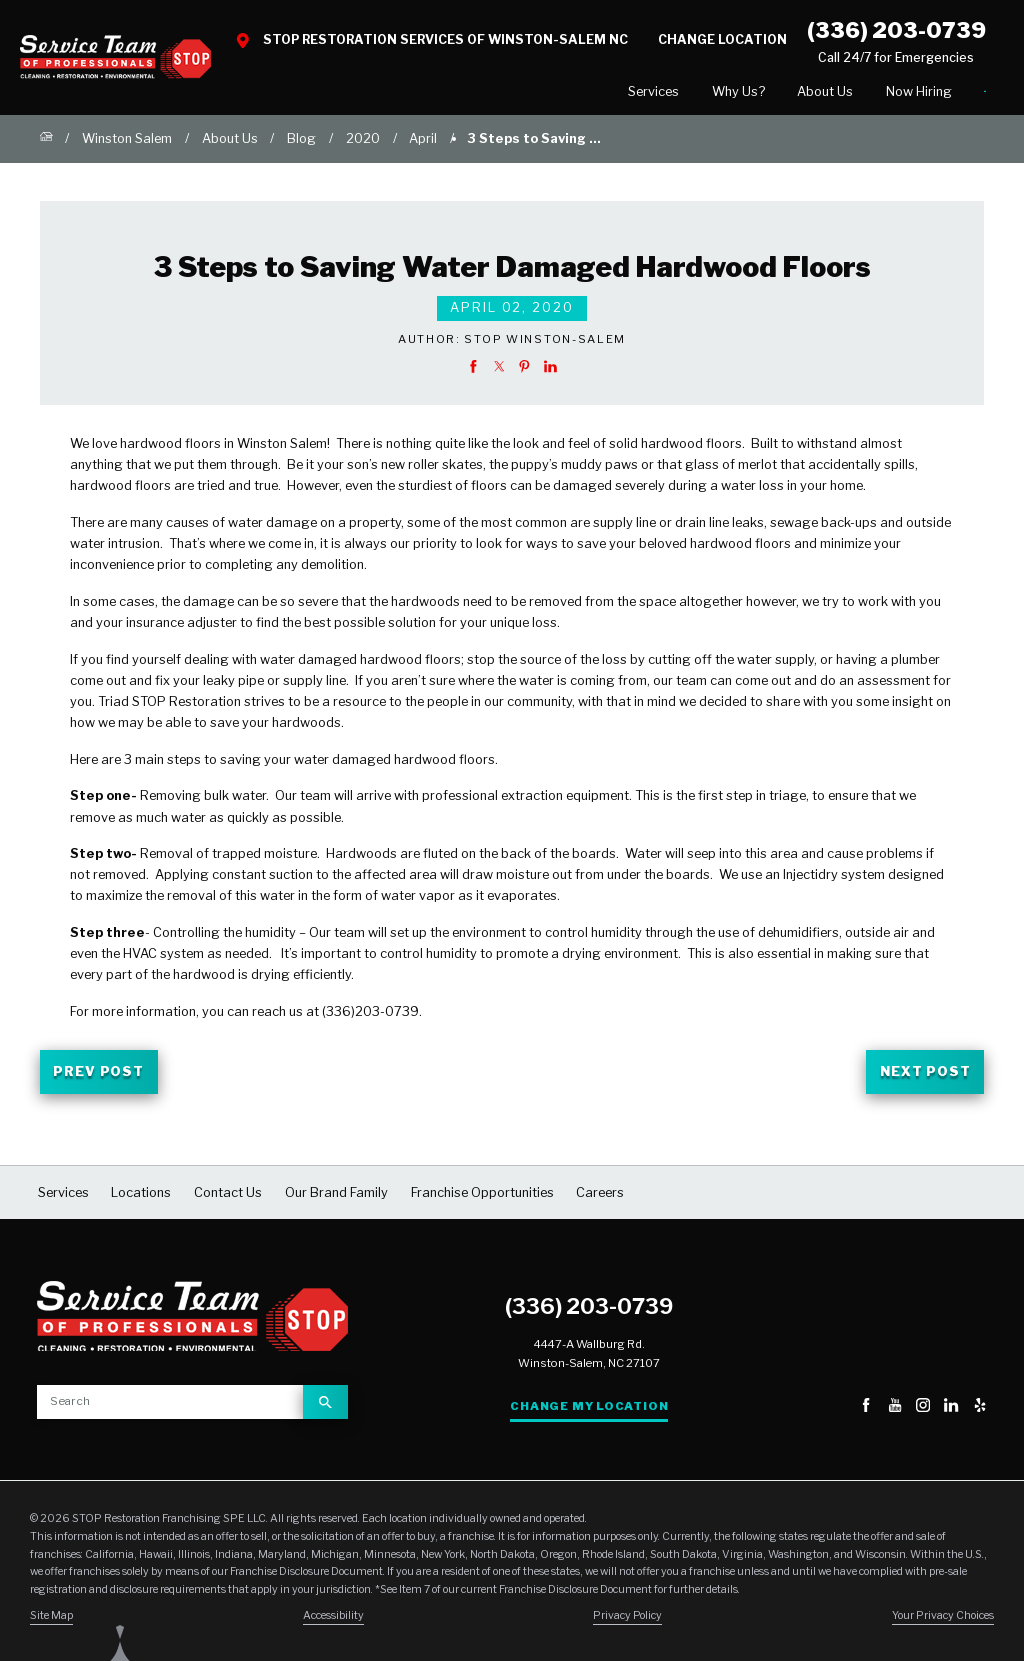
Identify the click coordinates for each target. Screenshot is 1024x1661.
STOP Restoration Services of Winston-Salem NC (445, 39)
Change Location (722, 39)
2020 (363, 142)
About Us (706, 93)
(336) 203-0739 (589, 1311)
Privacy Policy (627, 1619)
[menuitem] (535, 93)
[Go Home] (46, 143)
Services (535, 93)
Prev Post (98, 1076)
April (423, 142)
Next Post (925, 1076)
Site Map (51, 1619)
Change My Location (589, 1410)
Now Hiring (800, 93)
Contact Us (925, 92)
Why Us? (619, 93)
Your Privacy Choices (943, 1619)
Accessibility (333, 1619)
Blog (301, 142)
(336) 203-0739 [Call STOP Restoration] (896, 30)
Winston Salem (127, 142)
